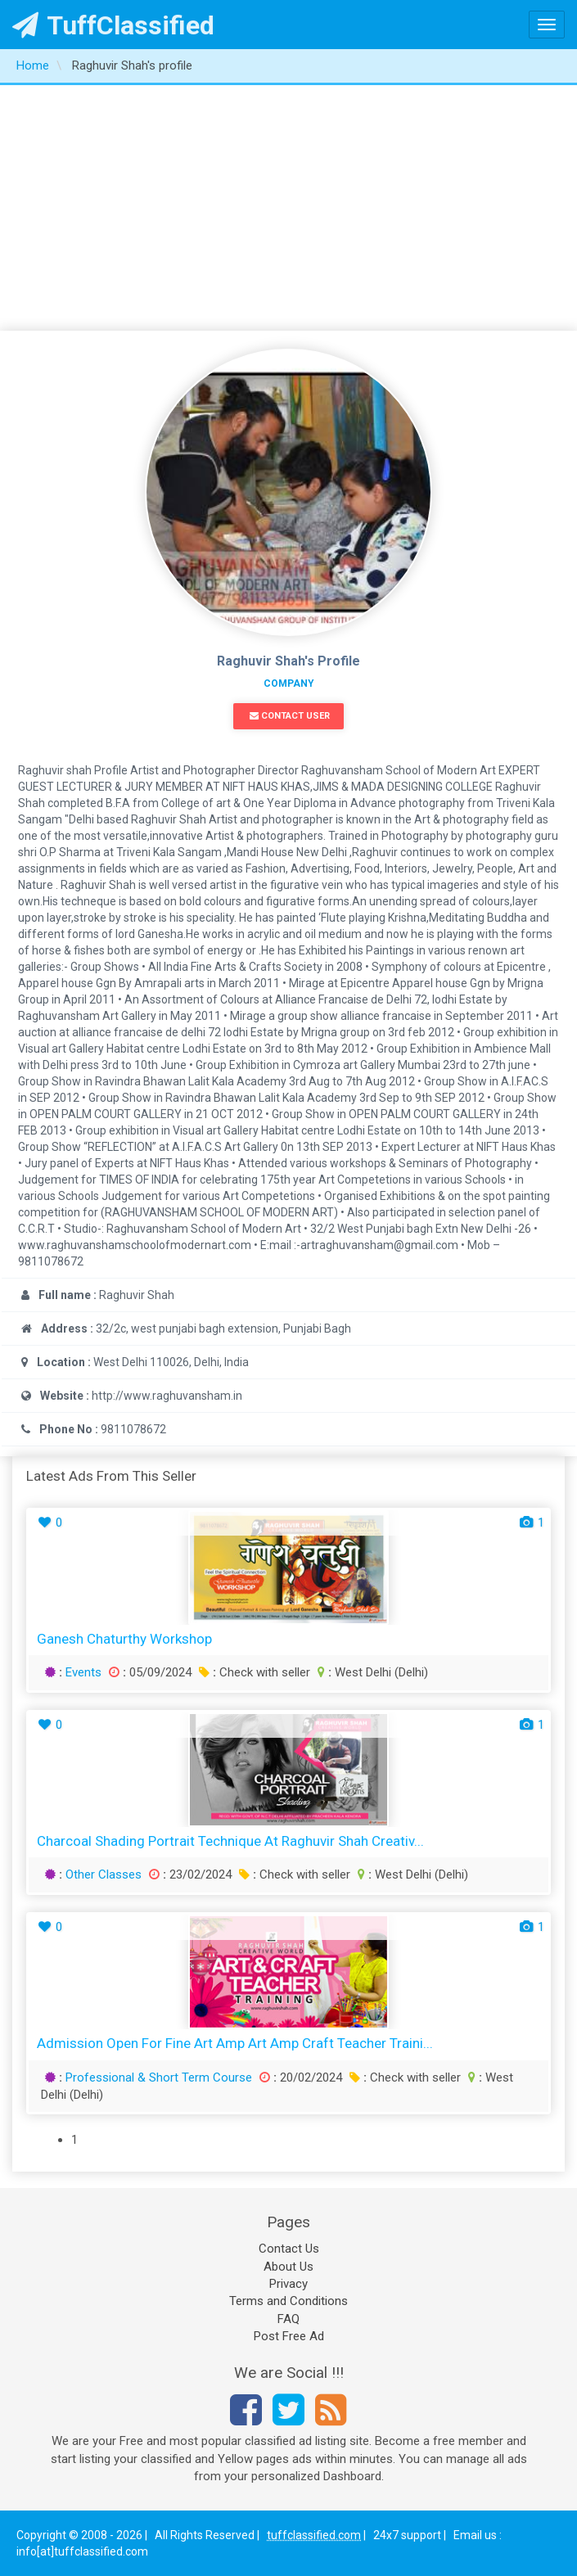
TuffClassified (113, 25)
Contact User (290, 716)
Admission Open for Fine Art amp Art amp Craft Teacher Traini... (235, 2043)
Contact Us (289, 2248)
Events (83, 1672)
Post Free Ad (289, 2336)
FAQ (288, 2319)
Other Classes (103, 1874)
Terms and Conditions (288, 2301)
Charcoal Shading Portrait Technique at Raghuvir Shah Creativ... (230, 1841)
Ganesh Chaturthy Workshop (124, 1639)
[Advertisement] (288, 208)
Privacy (288, 2283)
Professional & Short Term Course (158, 2077)
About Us (288, 2266)
